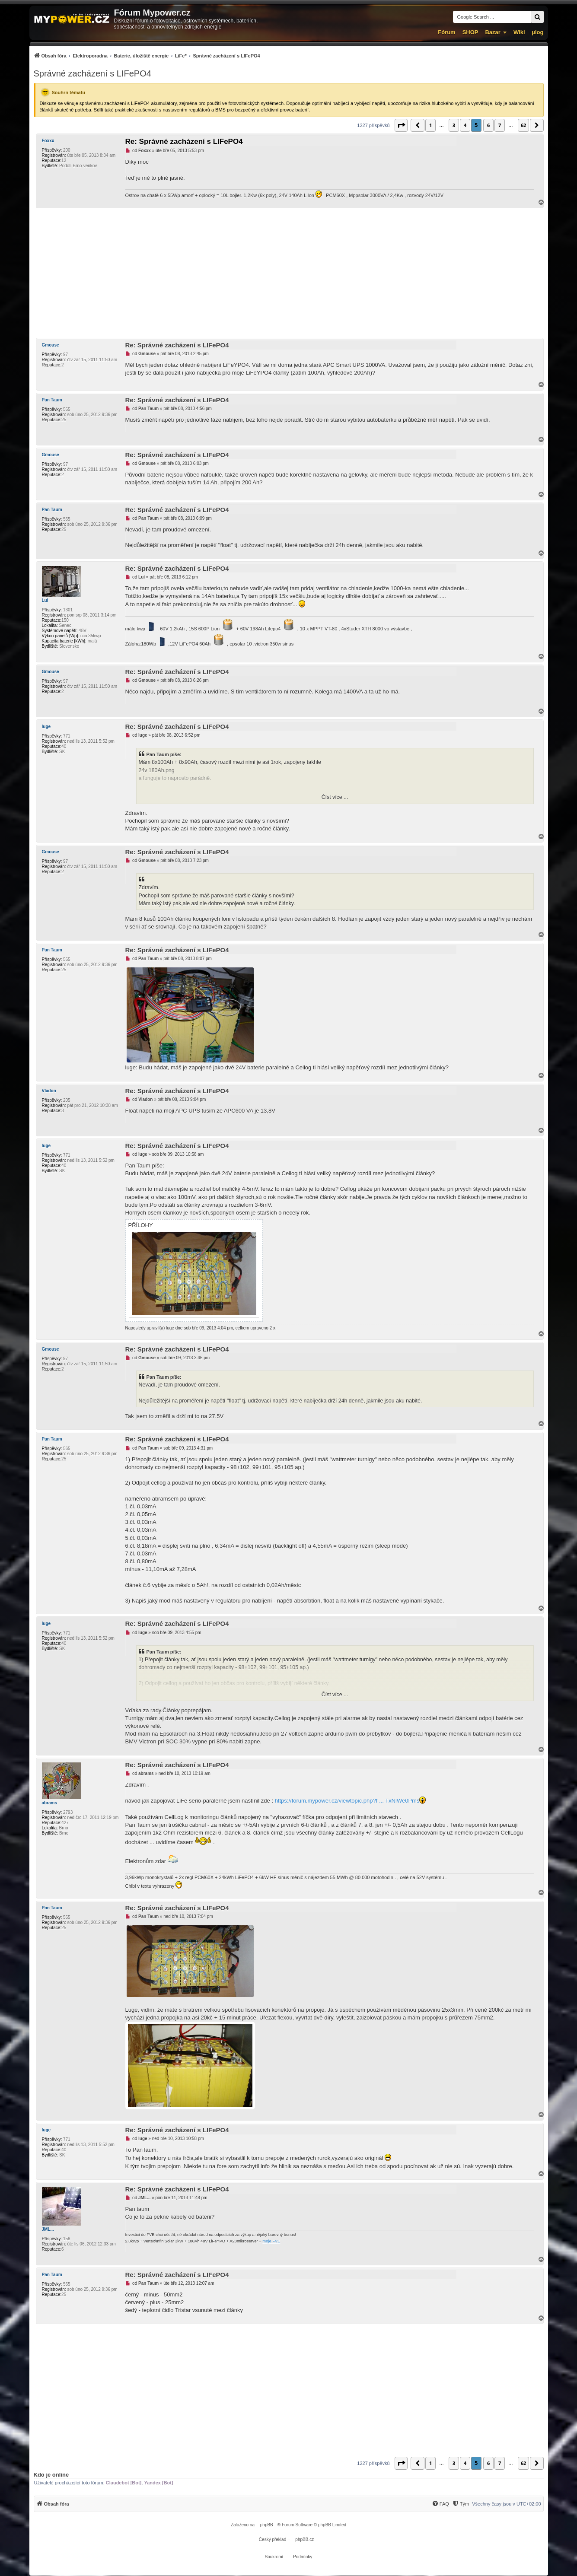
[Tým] (460, 2504)
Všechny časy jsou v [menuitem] (506, 2503)
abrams (49, 1802)
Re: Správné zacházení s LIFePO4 (184, 141)
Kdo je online (51, 2474)
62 (523, 125)
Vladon (49, 1090)
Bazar (492, 32)
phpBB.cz (304, 2539)
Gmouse (50, 345)
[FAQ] (440, 2504)
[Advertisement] (289, 273)
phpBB (266, 2524)
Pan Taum (52, 400)
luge (46, 726)
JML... (48, 2229)
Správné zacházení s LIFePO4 (92, 73)
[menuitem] (147, 55)
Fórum (446, 32)
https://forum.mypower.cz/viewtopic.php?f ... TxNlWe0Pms (347, 1800)
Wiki (519, 32)
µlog (538, 32)
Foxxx (48, 140)
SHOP (470, 32)
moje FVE (271, 2241)
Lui (45, 600)
